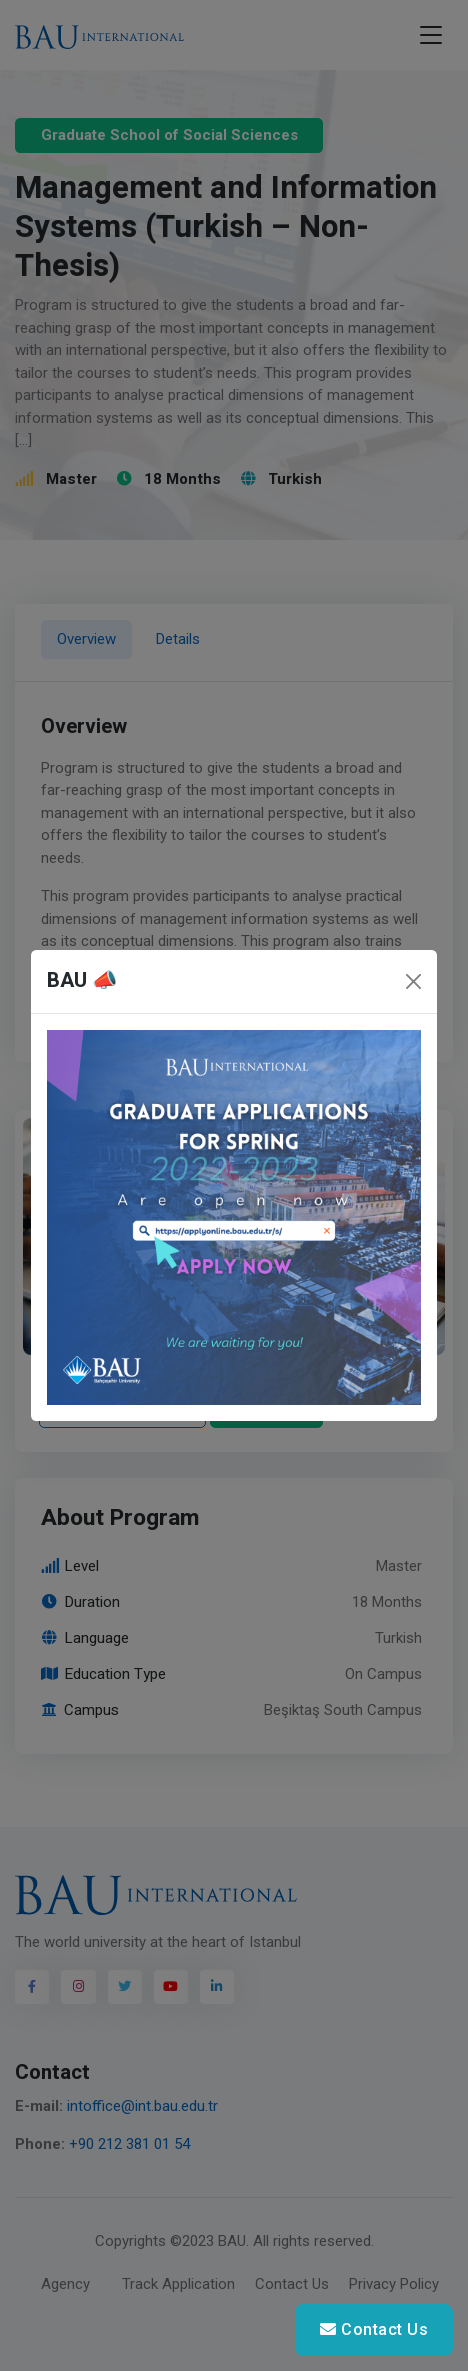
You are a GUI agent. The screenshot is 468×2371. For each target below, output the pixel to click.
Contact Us (374, 2329)
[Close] (413, 981)
